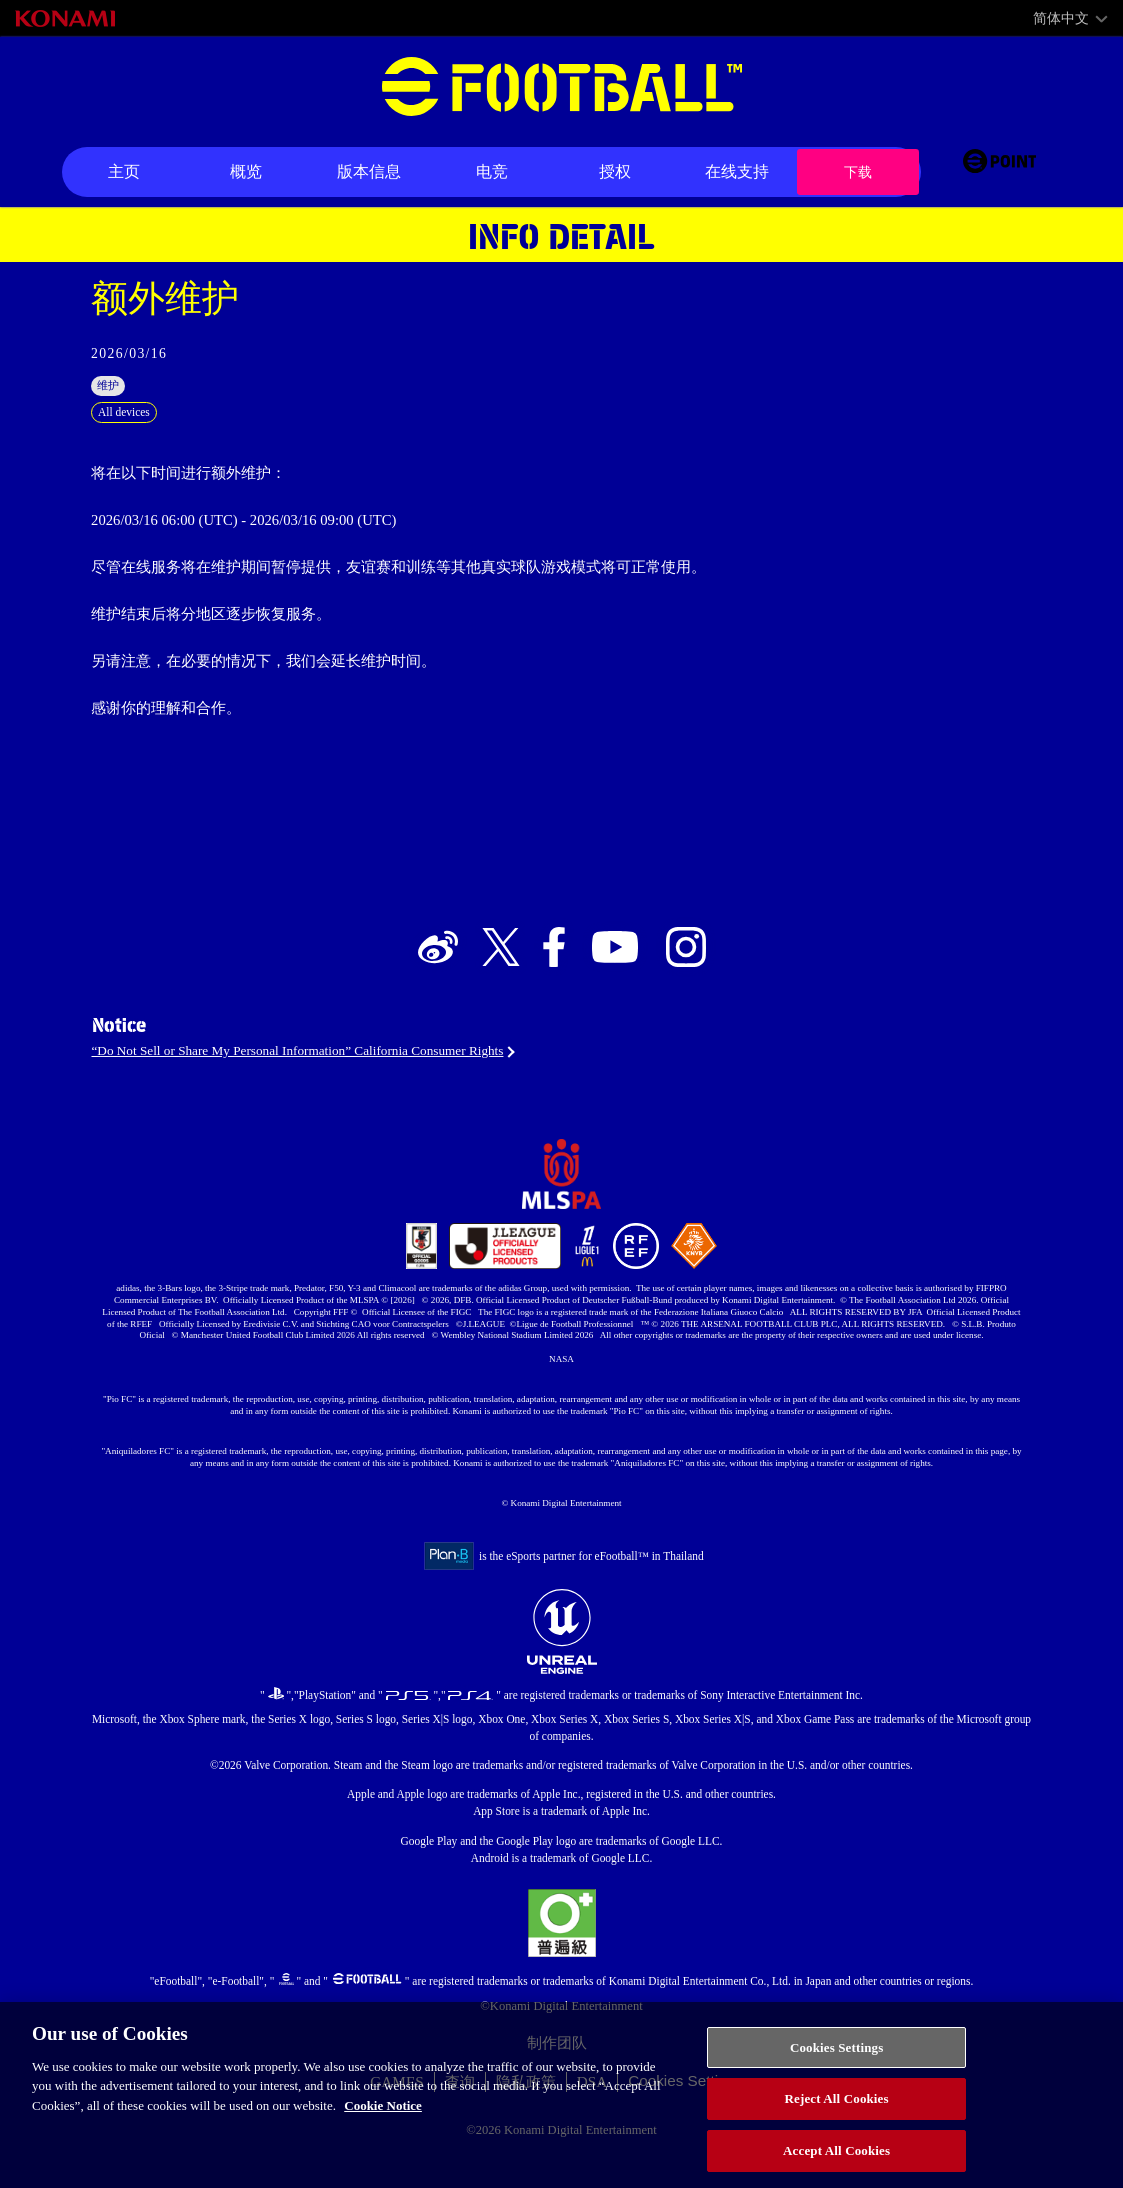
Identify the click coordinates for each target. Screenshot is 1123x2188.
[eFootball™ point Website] (1000, 172)
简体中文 (1061, 19)
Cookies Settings (836, 2064)
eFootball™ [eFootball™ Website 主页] (562, 87)
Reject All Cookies (837, 2116)
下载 (858, 171)
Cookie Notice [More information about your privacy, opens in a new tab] (383, 2122)
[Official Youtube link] (615, 972)
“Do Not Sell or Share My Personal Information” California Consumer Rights (333, 1085)
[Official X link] (501, 972)
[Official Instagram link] (686, 972)
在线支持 (737, 171)
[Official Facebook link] (554, 972)
